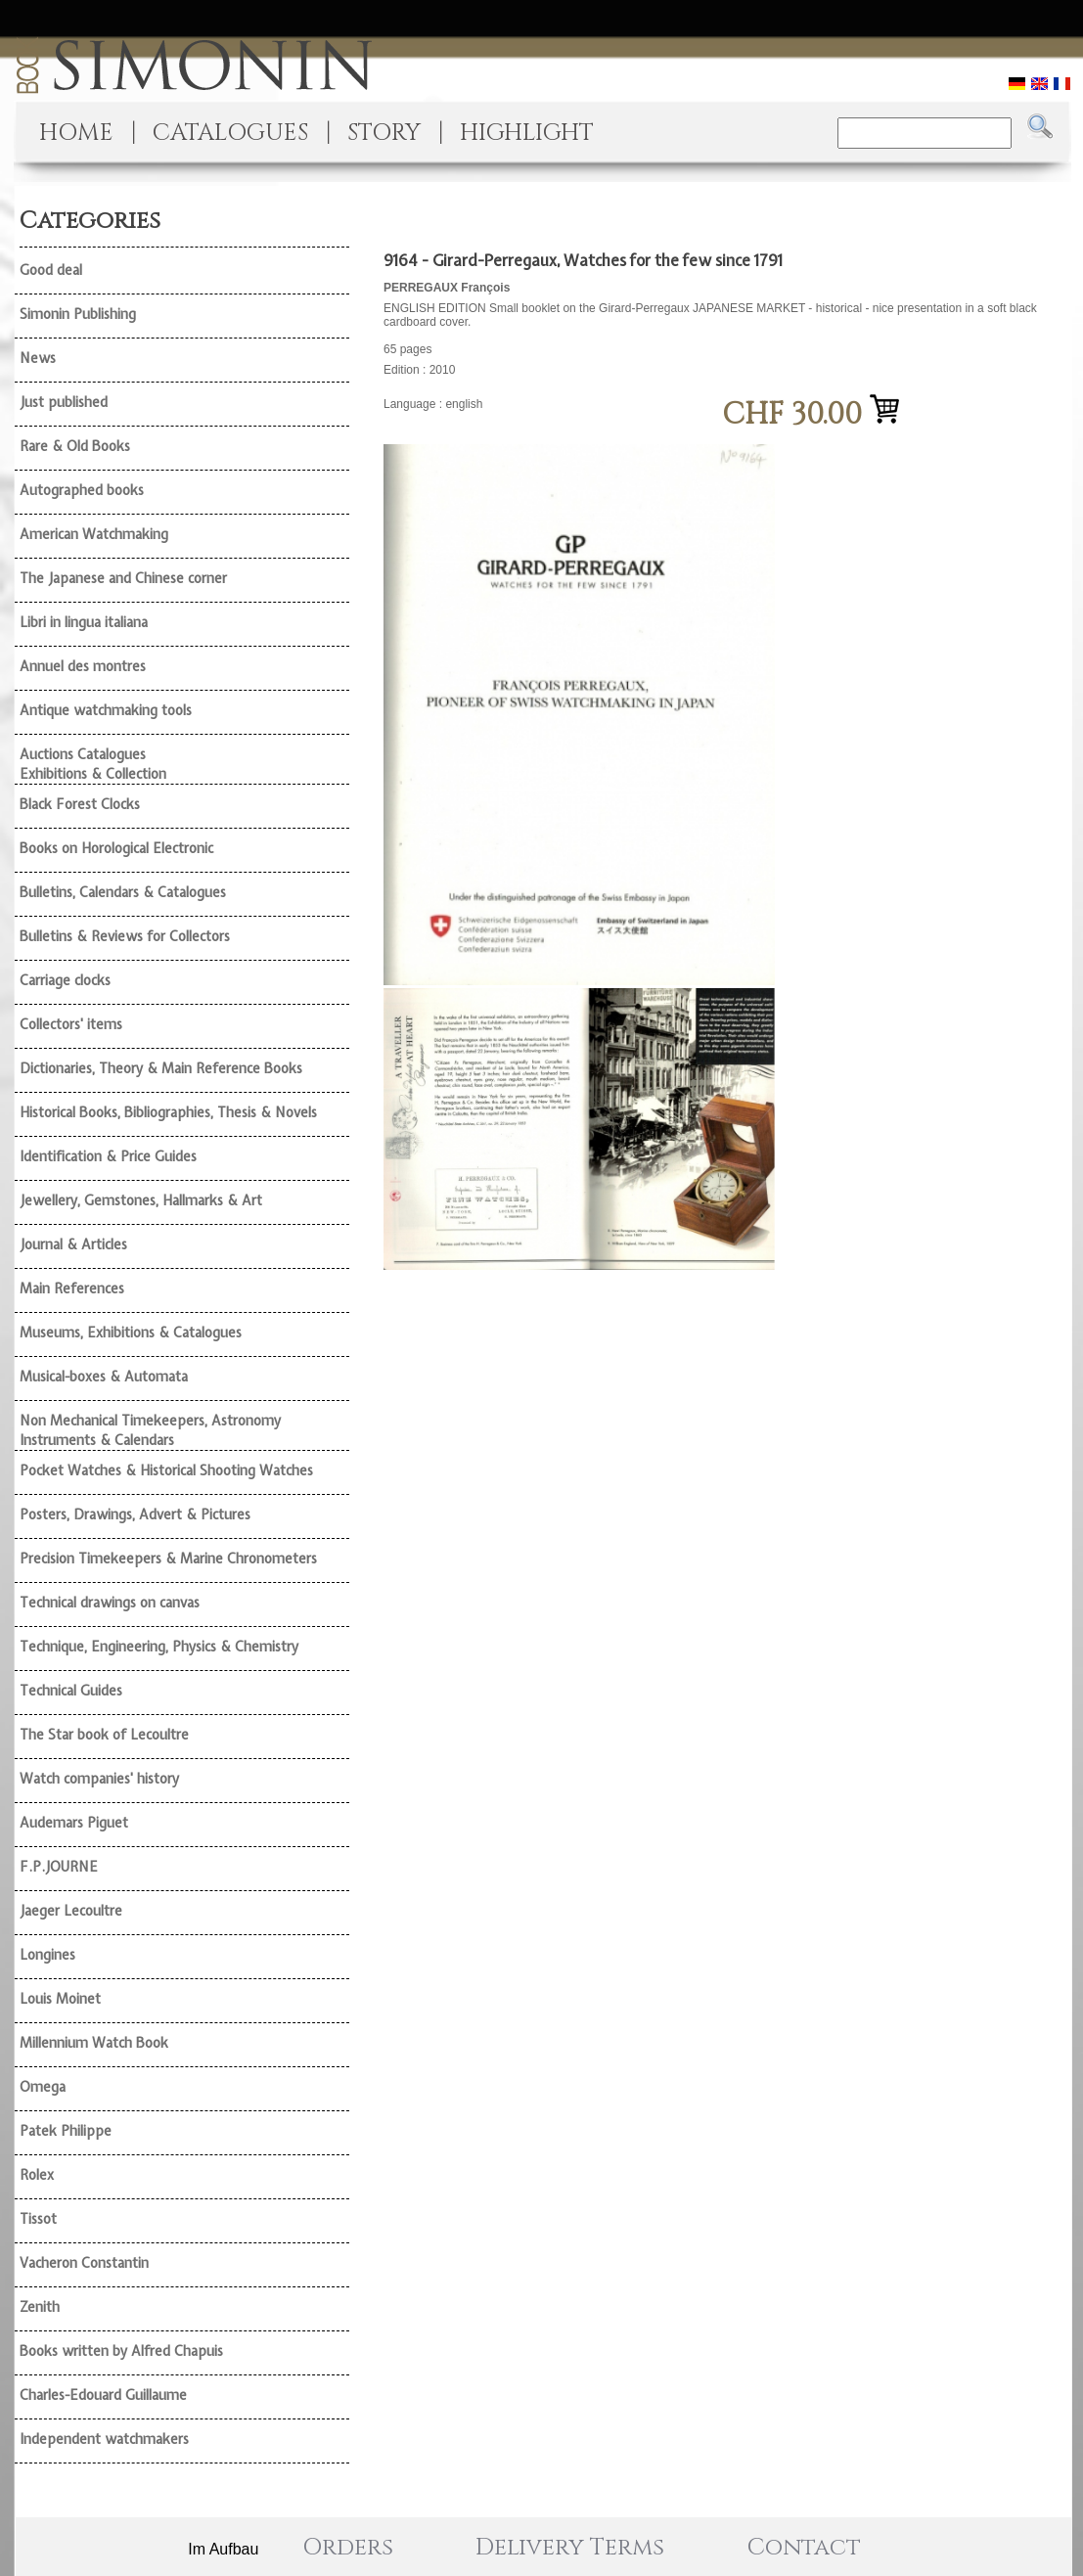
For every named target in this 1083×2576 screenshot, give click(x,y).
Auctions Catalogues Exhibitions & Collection (93, 764)
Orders (347, 2547)
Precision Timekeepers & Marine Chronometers (168, 1558)
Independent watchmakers (104, 2439)
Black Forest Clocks (80, 804)
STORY (384, 133)
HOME (76, 133)
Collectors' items (71, 1024)
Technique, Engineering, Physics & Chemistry (159, 1646)
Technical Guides (71, 1690)
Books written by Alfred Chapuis (121, 2351)
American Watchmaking (94, 534)
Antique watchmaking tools (106, 710)
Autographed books (82, 490)
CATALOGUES (230, 133)
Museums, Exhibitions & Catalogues (131, 1332)
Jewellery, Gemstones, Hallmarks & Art (141, 1200)
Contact (804, 2547)
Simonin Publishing (78, 314)
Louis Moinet (60, 1999)
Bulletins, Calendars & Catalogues (123, 892)
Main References (72, 1288)
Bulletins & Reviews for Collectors (125, 936)
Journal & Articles (73, 1244)
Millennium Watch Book (94, 2043)
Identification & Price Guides (108, 1156)
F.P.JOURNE (59, 1867)
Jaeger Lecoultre (71, 1911)
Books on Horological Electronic (116, 848)
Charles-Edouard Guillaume (103, 2395)
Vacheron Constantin (84, 2263)
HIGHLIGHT (527, 133)
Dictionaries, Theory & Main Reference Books (161, 1068)
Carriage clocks (65, 980)
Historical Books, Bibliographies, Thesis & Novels (168, 1112)
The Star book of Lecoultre (104, 1734)
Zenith (40, 2307)
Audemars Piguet (74, 1822)
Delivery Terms (569, 2547)
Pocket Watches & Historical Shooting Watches (166, 1470)
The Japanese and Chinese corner (123, 578)
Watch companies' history (99, 1778)
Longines (47, 1955)
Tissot (38, 2219)
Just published (64, 402)
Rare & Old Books (75, 446)
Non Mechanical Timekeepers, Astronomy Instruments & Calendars (150, 1430)
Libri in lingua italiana (84, 622)
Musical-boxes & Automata (104, 1376)
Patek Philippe (66, 2131)
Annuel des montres (83, 666)
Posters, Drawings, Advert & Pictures (135, 1514)
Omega (43, 2087)
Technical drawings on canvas (110, 1602)
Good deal (51, 270)
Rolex (37, 2175)
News (38, 358)
